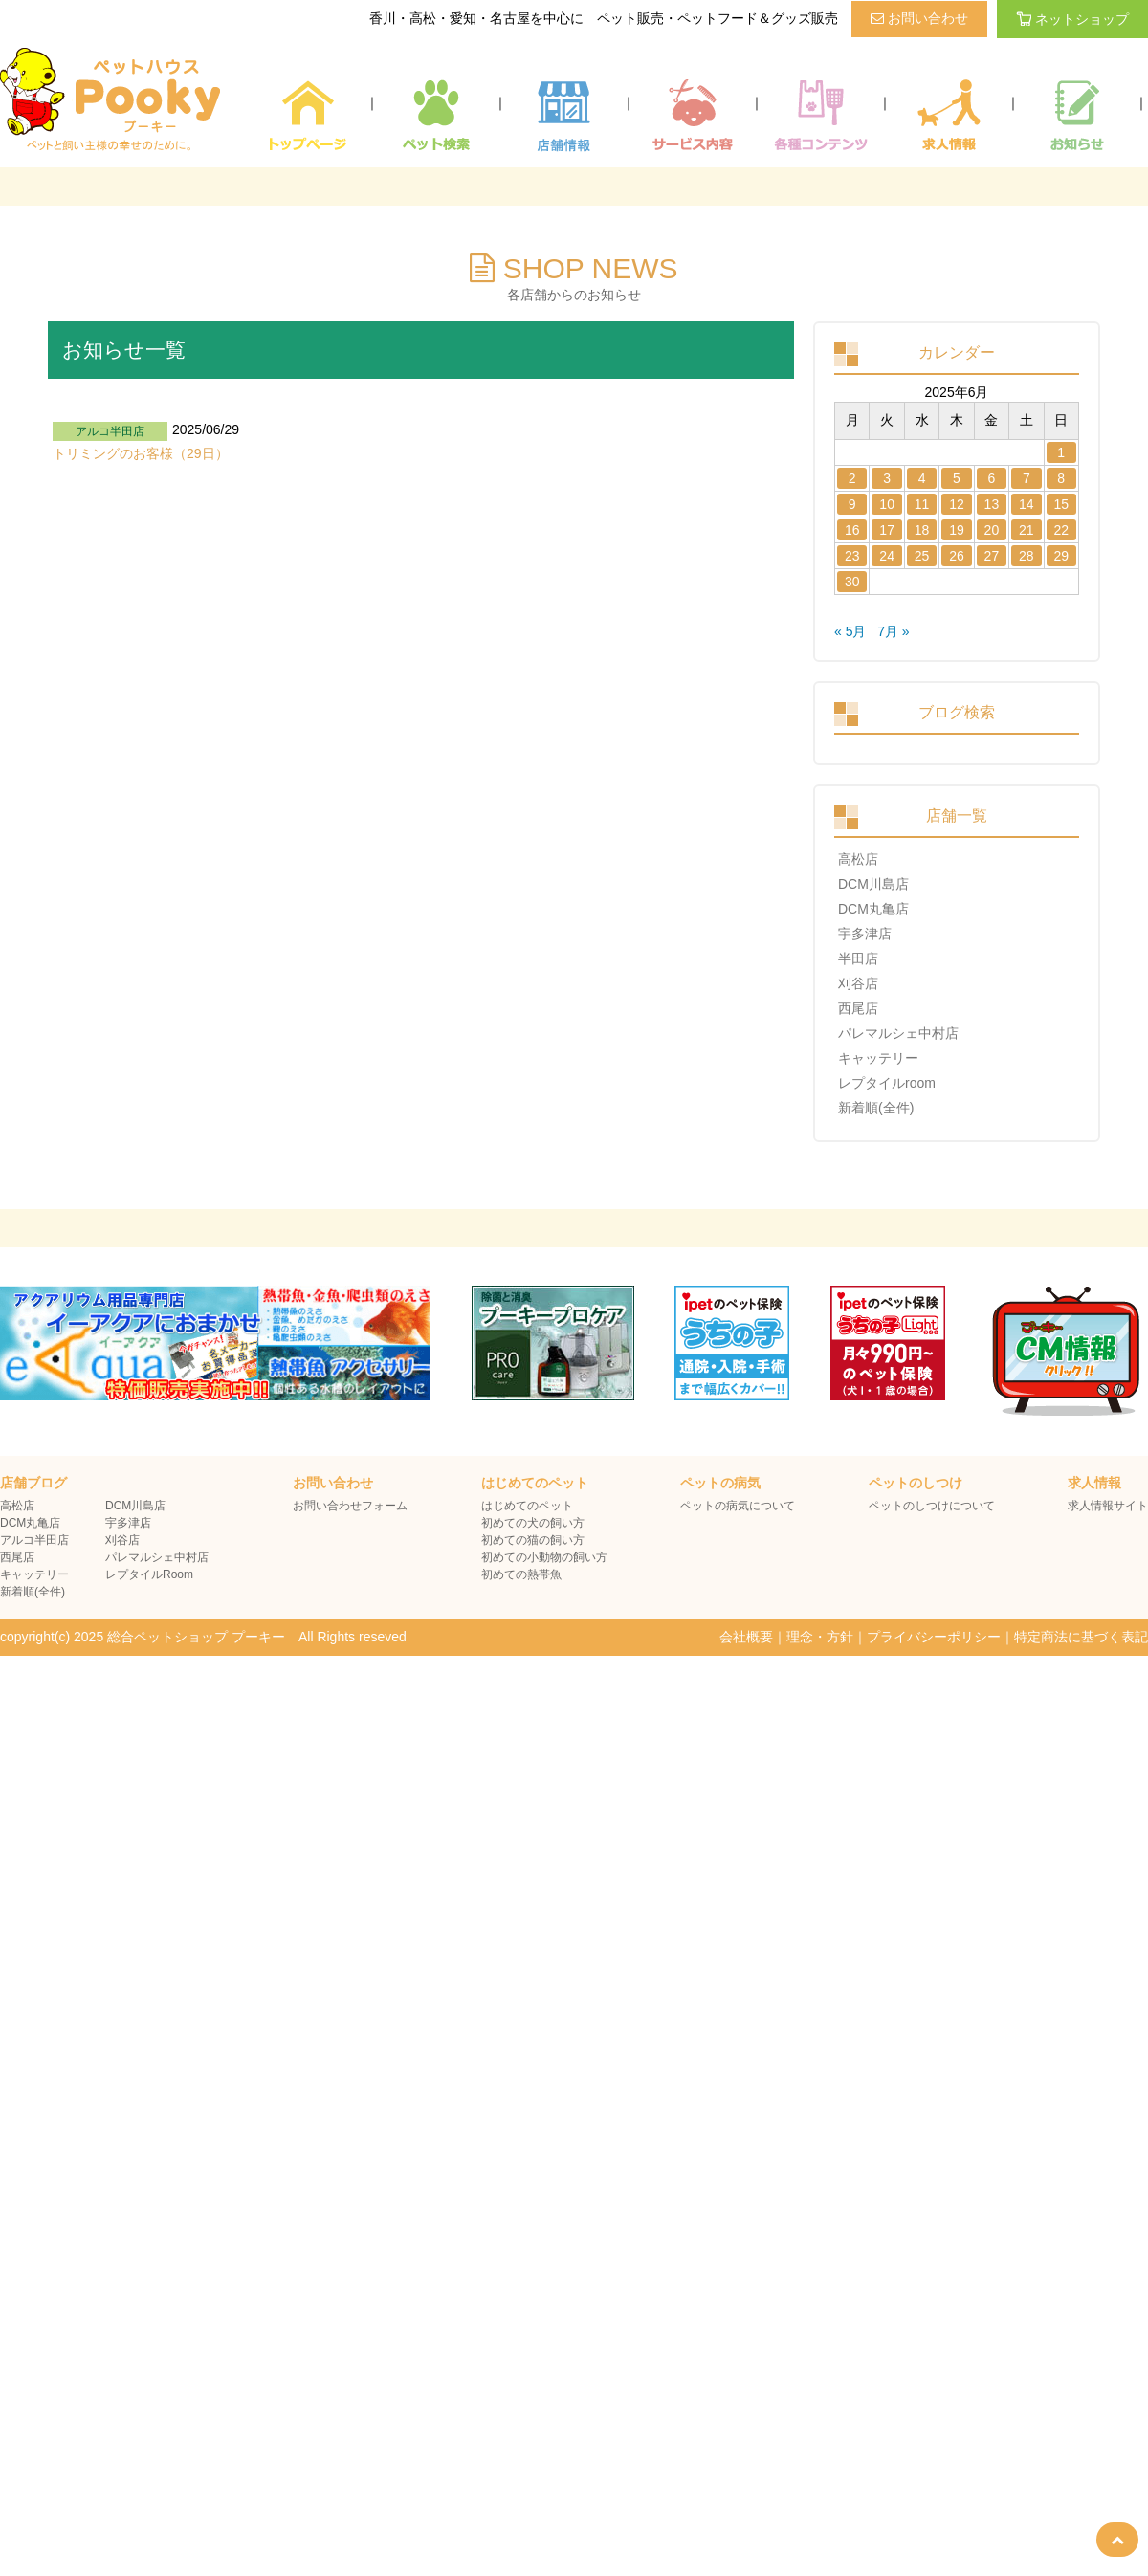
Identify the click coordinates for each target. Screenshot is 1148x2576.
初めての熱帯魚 (521, 1574)
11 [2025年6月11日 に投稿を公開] (922, 504)
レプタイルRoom (149, 1574)
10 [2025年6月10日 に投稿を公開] (886, 504)
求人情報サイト (1108, 1505)
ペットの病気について (737, 1505)
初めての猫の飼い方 (533, 1540)
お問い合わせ (919, 18)
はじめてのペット (527, 1505)
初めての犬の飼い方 (533, 1523)
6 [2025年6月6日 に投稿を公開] (992, 478)
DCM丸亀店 (873, 908)
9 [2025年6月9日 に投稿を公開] (852, 504)
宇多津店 (865, 933)
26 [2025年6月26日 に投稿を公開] (956, 555)
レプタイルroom (887, 1082)
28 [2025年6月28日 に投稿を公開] (1026, 555)
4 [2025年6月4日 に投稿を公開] (922, 478)
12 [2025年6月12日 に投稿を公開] (956, 504)
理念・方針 (819, 1636)
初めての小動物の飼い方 (544, 1557)
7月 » (893, 631)
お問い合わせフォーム (350, 1505)
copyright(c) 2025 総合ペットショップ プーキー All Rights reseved (203, 1636)
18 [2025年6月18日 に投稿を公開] (922, 530)
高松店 (858, 859)
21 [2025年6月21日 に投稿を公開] (1026, 530)
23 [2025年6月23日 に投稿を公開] (852, 555)
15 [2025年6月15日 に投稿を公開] (1061, 504)
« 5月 (850, 631)
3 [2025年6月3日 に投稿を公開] (887, 478)
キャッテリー (878, 1058)
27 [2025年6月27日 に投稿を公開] (992, 555)
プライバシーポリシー (934, 1636)
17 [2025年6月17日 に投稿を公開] (886, 530)
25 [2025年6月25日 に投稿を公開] (922, 555)
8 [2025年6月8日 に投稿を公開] (1061, 478)
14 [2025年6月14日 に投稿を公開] (1026, 504)
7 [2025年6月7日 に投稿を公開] (1026, 478)
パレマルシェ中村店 (898, 1033)
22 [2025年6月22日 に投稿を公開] (1061, 530)
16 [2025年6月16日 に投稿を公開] (852, 530)
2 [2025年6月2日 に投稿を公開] (852, 478)
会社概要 (746, 1636)
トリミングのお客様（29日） (141, 453)
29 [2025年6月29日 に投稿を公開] (1061, 555)
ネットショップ (1072, 19)
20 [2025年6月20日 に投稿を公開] (992, 530)
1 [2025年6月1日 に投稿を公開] (1061, 452)
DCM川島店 (873, 884)
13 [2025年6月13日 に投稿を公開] (992, 504)
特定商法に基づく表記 (1081, 1636)
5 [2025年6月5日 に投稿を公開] (956, 478)
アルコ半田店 (34, 1540)
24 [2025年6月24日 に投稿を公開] (886, 555)
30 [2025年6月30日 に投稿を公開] (852, 581)
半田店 (858, 958)
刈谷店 (858, 983)
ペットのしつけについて (932, 1505)
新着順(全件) (876, 1107)
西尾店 (858, 1008)
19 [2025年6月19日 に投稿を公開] (956, 530)
